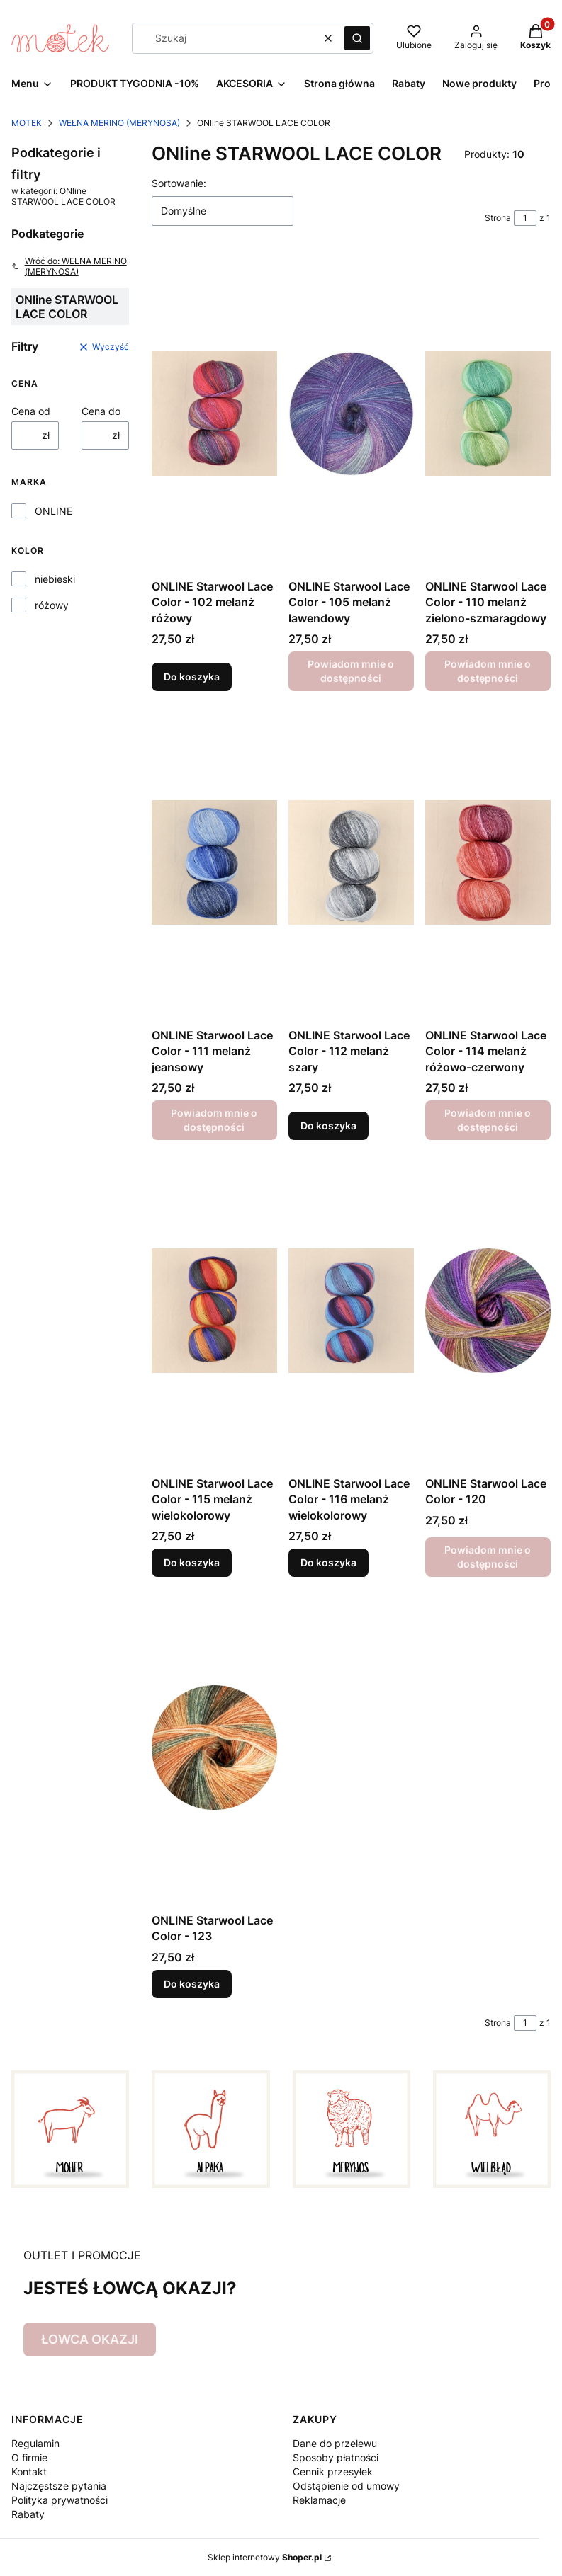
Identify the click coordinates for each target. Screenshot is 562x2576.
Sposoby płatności (335, 2457)
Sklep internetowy (265, 2557)
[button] (357, 38)
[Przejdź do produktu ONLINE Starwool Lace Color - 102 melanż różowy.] (214, 413)
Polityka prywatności (59, 2500)
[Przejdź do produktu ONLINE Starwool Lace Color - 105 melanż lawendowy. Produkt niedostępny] (351, 413)
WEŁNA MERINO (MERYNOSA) (119, 123)
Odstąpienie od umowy (346, 2486)
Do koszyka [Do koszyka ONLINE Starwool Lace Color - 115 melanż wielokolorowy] (192, 1562)
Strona (498, 217)
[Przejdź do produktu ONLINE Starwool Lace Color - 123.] (214, 1747)
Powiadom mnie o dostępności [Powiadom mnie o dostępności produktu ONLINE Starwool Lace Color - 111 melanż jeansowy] (215, 1120)
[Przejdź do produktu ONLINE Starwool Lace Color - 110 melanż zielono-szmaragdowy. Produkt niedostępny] (488, 413)
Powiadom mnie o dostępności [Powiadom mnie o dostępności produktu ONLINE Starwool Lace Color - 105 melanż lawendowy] (351, 672)
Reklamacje (319, 2500)
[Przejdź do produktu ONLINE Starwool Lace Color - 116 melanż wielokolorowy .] (351, 1310)
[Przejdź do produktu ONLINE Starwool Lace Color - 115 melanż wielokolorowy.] (214, 1310)
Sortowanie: (179, 183)
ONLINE (53, 511)
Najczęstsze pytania (58, 2486)
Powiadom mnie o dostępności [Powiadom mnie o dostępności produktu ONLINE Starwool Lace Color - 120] (488, 1557)
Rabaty (28, 2514)
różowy (52, 605)
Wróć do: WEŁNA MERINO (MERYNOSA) (69, 266)
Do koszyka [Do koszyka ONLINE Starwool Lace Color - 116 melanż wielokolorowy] (328, 1562)
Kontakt (29, 2472)
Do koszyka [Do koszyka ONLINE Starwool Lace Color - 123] (192, 1984)
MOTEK (26, 123)
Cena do (101, 411)
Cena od (30, 411)
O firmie (29, 2457)
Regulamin (35, 2443)
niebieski (55, 579)
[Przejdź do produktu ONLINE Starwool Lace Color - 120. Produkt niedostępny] (488, 1310)
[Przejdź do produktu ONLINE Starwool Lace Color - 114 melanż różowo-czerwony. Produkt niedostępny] (488, 862)
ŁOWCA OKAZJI (89, 2339)
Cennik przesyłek (333, 2472)
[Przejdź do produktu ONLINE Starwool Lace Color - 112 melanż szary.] (351, 862)
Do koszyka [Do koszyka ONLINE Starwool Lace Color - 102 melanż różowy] (192, 677)
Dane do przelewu (335, 2443)
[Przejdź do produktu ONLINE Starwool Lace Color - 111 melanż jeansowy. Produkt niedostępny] (214, 862)
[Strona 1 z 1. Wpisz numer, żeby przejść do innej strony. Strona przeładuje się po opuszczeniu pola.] (525, 218)
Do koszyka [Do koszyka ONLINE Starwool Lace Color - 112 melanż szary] (328, 1125)
